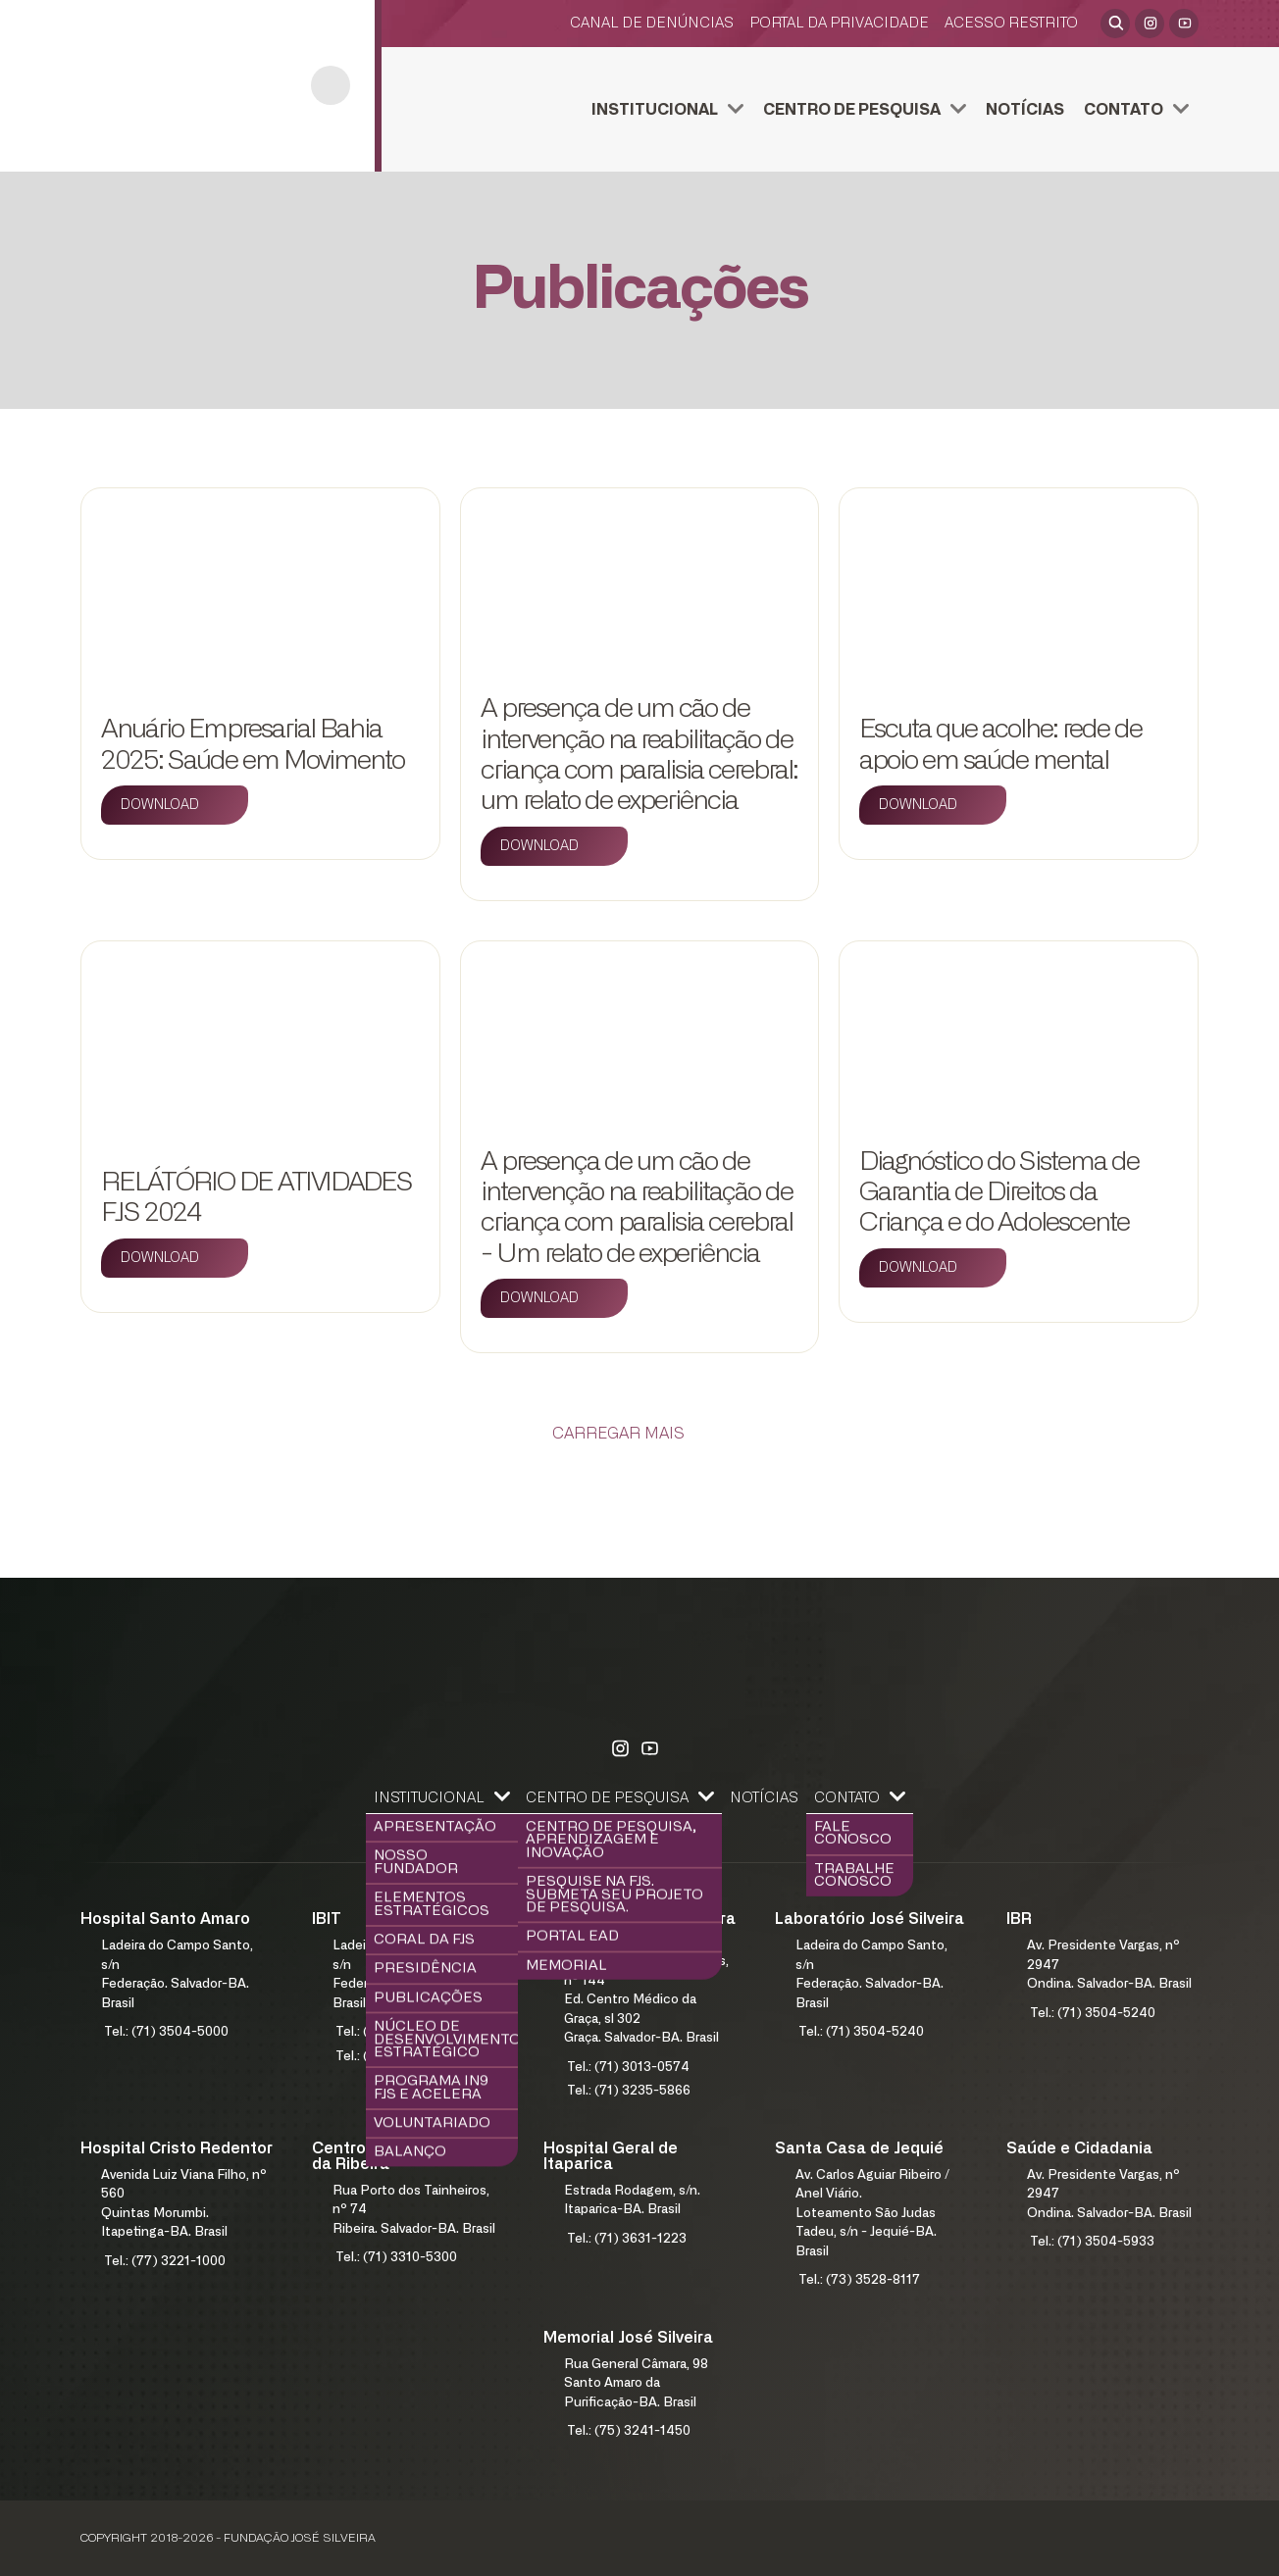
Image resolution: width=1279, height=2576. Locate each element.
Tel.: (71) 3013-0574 (628, 2067)
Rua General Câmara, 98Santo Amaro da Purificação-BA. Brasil (636, 2383)
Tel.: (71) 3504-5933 (1092, 2242)
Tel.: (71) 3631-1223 (627, 2239)
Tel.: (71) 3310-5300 (396, 2257)
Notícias (1025, 110)
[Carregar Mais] (640, 1433)
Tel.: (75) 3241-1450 (629, 2431)
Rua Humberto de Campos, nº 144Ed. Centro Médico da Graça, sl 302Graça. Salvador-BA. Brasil (646, 2000)
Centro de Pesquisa (852, 110)
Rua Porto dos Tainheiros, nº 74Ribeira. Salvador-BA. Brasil (414, 2210)
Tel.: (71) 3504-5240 (861, 2032)
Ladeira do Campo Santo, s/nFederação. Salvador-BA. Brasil (177, 1975)
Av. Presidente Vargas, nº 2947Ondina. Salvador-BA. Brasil (1109, 1965)
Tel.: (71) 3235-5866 (629, 2091)
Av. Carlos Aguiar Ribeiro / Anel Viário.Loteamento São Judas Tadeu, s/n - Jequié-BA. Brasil (872, 2213)
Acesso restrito (1011, 23)
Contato (1123, 110)
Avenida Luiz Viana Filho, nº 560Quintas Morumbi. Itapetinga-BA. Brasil (184, 2204)
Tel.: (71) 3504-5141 (396, 2056)
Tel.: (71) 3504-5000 (166, 2032)
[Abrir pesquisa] (1115, 23)
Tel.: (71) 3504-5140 (397, 2032)
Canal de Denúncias (652, 23)
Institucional (654, 110)
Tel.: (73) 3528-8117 (859, 2280)
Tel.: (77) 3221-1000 (165, 2261)
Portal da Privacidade (839, 23)
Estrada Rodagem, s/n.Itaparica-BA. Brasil (632, 2201)
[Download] (174, 805)
